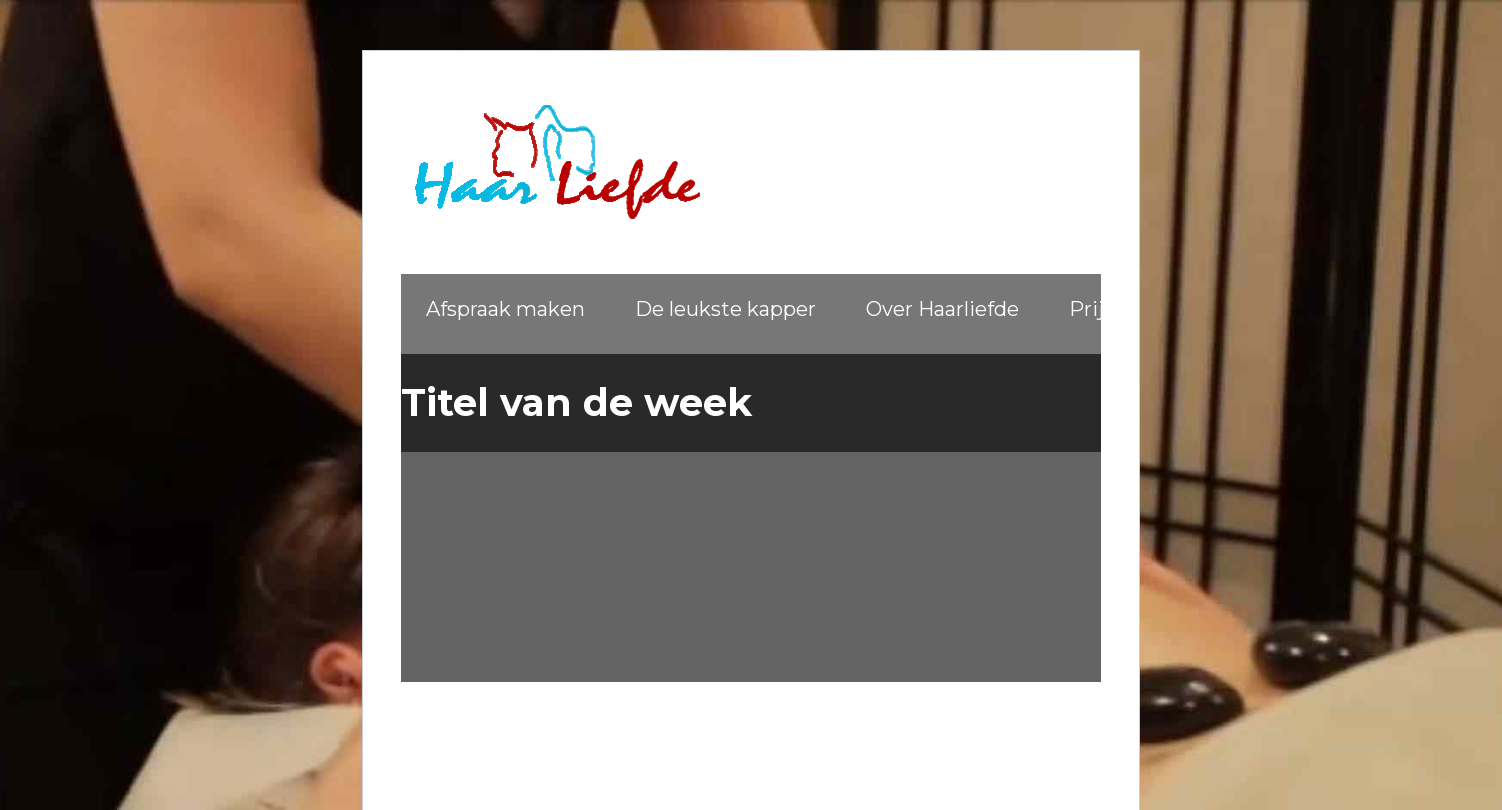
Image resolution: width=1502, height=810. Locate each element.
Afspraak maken (505, 309)
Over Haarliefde (942, 309)
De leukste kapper (725, 309)
